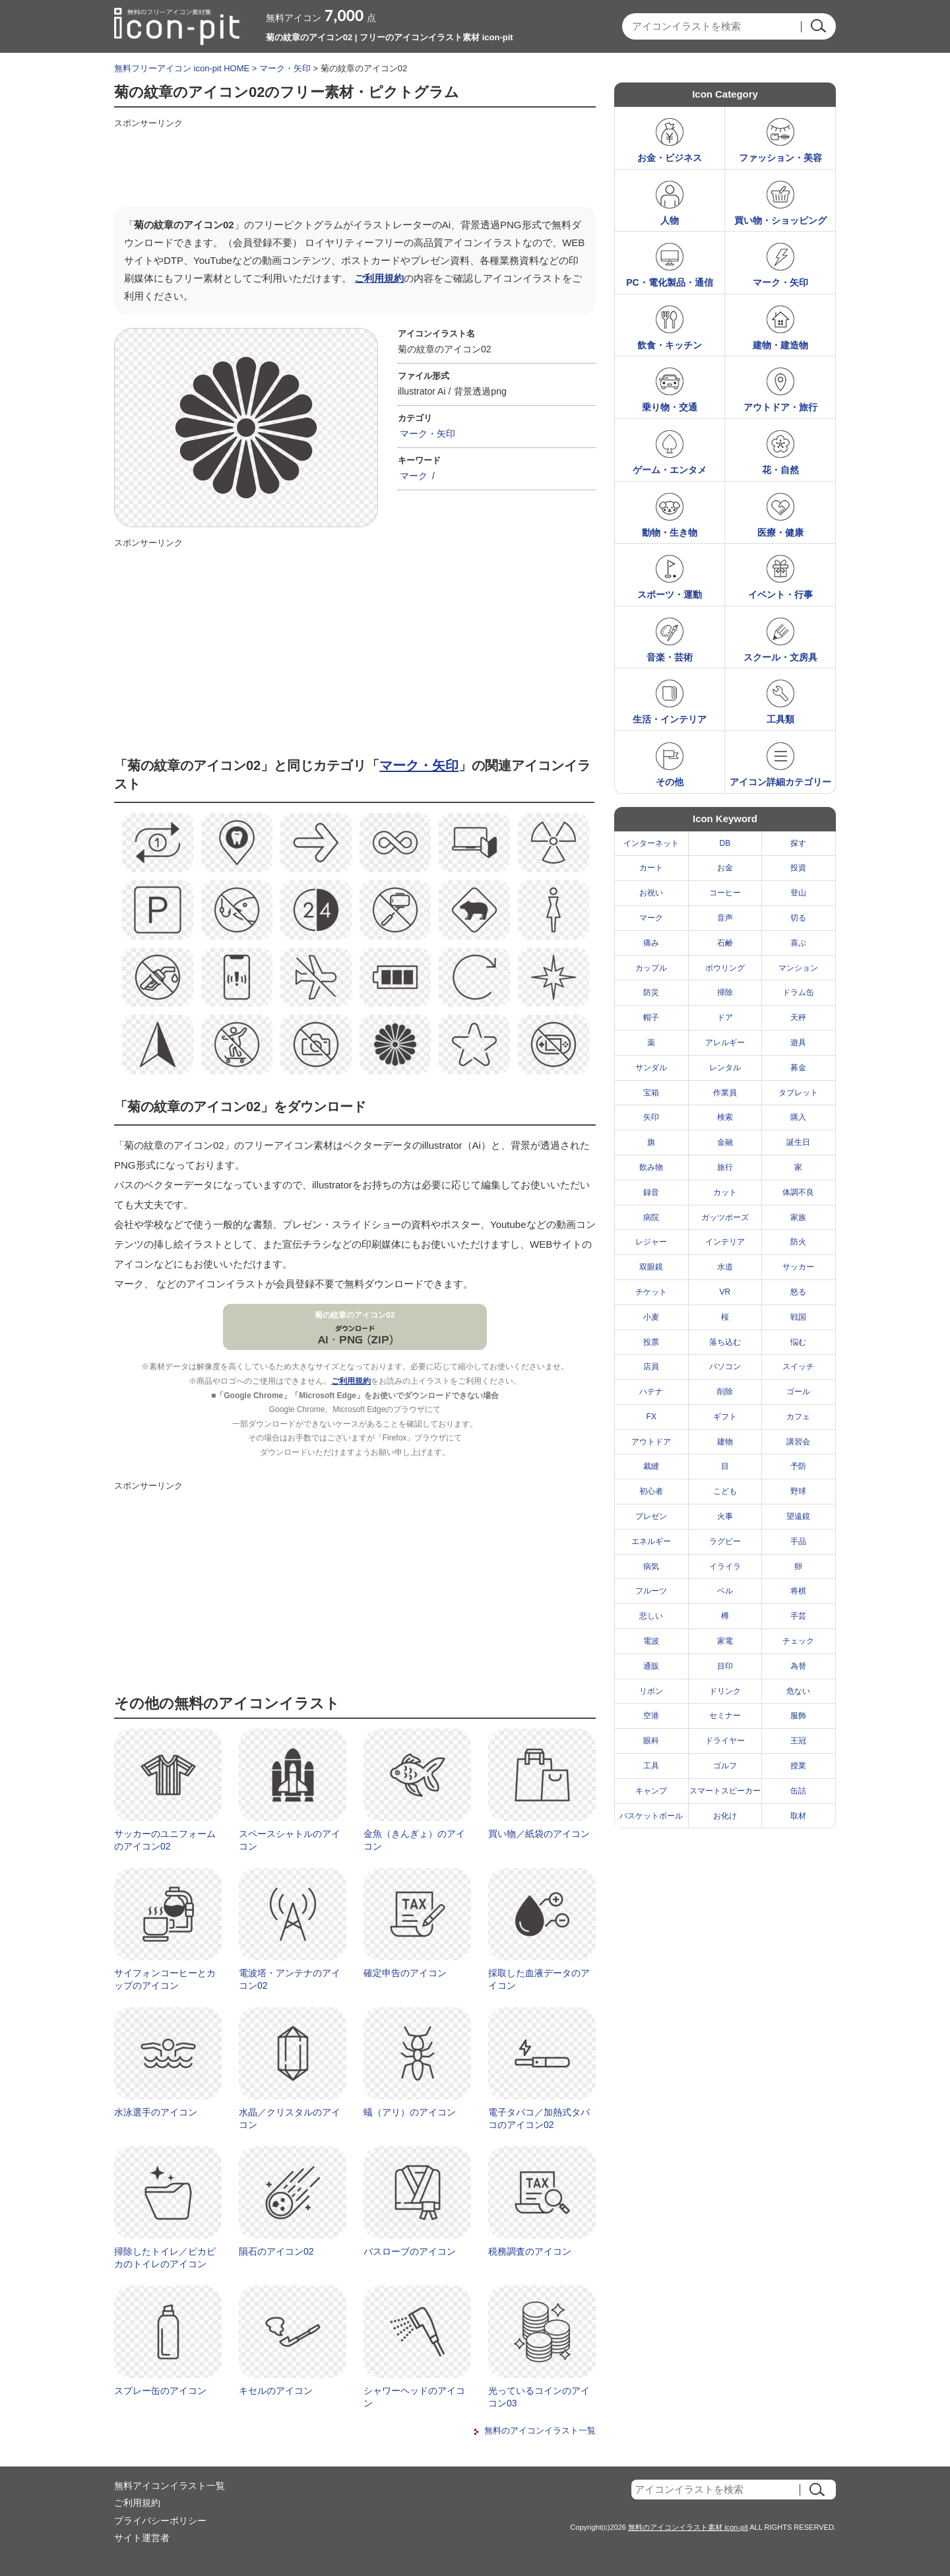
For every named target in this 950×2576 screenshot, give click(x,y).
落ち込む (725, 1342)
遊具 (798, 1042)
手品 (798, 1541)
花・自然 (780, 470)
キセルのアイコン (276, 2390)
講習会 (798, 1441)
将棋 (798, 1590)
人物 (669, 220)
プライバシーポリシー (160, 2520)
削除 (725, 1391)
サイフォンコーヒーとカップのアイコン (165, 1979)
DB (724, 843)
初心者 (651, 1491)
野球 (798, 1491)
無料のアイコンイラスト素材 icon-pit (688, 2527)
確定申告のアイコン (405, 1973)
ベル (725, 1590)
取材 (798, 1815)
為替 (798, 1666)
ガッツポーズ (725, 1217)
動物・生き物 (669, 532)
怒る (798, 1292)
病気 (651, 1566)
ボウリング (725, 968)
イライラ (725, 1566)
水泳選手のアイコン (155, 2112)
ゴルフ (725, 1765)
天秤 (798, 1017)
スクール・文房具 (780, 657)
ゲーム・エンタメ (670, 470)
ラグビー (725, 1541)
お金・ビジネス (669, 157)
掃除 (725, 992)
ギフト (725, 1416)
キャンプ (651, 1790)
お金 (725, 867)
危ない (798, 1691)
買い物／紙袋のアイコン (539, 1833)
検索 (725, 1117)
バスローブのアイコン (410, 2251)
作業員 (725, 1092)
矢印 (651, 1117)
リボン (651, 1691)
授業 (798, 1765)
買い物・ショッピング (780, 220)
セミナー (725, 1715)
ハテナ (651, 1391)
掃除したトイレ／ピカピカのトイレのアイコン (165, 2258)
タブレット (798, 1092)
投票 (651, 1342)
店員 (651, 1366)
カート (651, 867)
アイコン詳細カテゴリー (780, 782)
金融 (725, 1142)
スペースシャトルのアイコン (289, 1840)
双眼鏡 (651, 1267)
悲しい (651, 1616)
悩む (798, 1342)
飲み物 (651, 1167)
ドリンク (725, 1691)
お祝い (651, 892)
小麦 (651, 1317)
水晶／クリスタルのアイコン (289, 2119)
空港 (651, 1715)
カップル (651, 968)
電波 (651, 1641)
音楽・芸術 (670, 657)
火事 (725, 1516)
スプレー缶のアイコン (160, 2390)
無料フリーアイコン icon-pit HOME (181, 68)
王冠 (798, 1740)
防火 (798, 1241)
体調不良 (798, 1192)
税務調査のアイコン (529, 2251)
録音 (651, 1192)
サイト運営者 (142, 2537)
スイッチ (798, 1366)
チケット (651, 1292)
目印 (725, 1666)
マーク (414, 475)
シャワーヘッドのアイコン (414, 2397)
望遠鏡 (798, 1516)
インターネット (651, 843)
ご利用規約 (379, 278)
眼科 (651, 1740)
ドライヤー (725, 1740)
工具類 (780, 719)
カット (725, 1192)
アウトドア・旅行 (780, 407)
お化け (725, 1815)
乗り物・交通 (669, 407)
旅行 (725, 1167)
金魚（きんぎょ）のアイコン (414, 1840)
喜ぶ (798, 943)
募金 (798, 1067)
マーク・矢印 (285, 68)
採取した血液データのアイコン (539, 1979)
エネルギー (651, 1541)
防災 (651, 992)
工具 (651, 1765)
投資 (798, 867)
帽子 (651, 1017)
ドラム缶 (798, 992)
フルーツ (651, 1590)
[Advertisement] (354, 163)
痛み (651, 943)
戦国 (798, 1317)
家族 (798, 1217)
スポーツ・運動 (669, 594)
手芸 (798, 1616)
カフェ (798, 1416)
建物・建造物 (780, 345)
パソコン (725, 1366)
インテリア (725, 1241)
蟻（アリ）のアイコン (410, 2112)
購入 (798, 1117)
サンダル (651, 1067)
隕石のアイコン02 (276, 2251)
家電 (725, 1641)
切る (798, 917)
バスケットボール (651, 1815)
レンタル (725, 1067)
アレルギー (725, 1042)
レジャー (651, 1241)
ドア (725, 1017)
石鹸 (725, 943)
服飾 (798, 1715)
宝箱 (651, 1092)
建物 (725, 1441)
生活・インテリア (670, 719)
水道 (725, 1267)
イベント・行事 (780, 594)
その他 (669, 782)
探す (798, 843)
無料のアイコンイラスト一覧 (540, 2430)
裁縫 (651, 1466)
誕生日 (798, 1142)
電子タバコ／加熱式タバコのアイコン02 (539, 2119)
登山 (798, 892)
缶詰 (798, 1790)
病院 (651, 1217)
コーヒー (725, 892)
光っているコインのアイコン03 (539, 2397)
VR (724, 1292)
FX (651, 1416)
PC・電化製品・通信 (669, 282)
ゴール (798, 1391)
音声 (725, 917)
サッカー (798, 1267)
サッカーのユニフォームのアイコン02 (165, 1840)
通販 (651, 1666)
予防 (798, 1466)
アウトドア (651, 1441)
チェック (798, 1641)
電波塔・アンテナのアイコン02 (289, 1979)
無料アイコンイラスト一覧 (169, 2485)
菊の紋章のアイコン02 (355, 1315)
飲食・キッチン (669, 345)
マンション (798, 968)
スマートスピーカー (725, 1790)
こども (725, 1491)
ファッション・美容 (780, 157)
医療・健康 (780, 532)
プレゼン (651, 1516)
